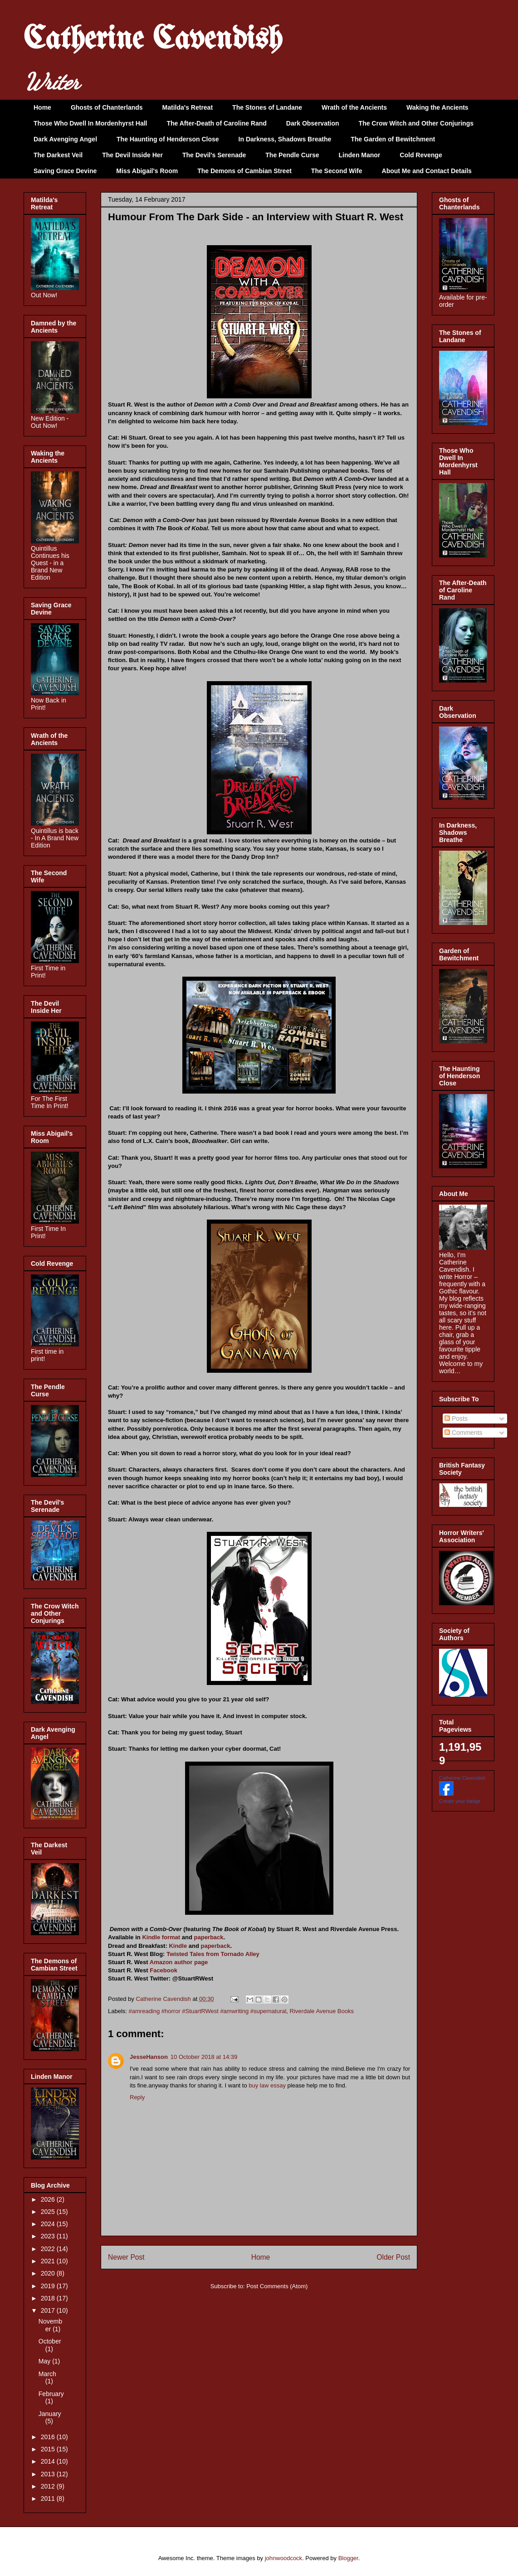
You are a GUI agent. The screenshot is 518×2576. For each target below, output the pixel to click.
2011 (49, 2498)
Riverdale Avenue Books (322, 2011)
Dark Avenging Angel (65, 139)
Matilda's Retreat (187, 107)
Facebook (163, 1970)
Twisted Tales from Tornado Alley (212, 1954)
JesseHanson (149, 2056)
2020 (49, 2273)
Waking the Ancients (437, 107)
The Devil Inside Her (132, 155)
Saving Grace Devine (65, 170)
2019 (49, 2286)
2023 (49, 2236)
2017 (49, 2310)
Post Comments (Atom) (277, 2286)
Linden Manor (360, 155)
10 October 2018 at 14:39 (204, 2056)
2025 (49, 2211)
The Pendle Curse (292, 155)
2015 (49, 2449)
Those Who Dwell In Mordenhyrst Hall (90, 123)
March (47, 2373)
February (51, 2393)
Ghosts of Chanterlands (107, 107)
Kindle (178, 1945)
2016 (49, 2436)
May (45, 2361)
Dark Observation (312, 123)
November (50, 2325)
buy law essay (267, 2085)
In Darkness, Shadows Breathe (285, 139)
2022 (49, 2248)
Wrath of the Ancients (354, 107)
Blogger (348, 2558)
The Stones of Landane (267, 107)
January (50, 2413)
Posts (456, 1418)
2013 (49, 2474)
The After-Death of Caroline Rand (216, 123)
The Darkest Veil (58, 155)
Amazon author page (179, 1962)
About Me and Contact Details (427, 170)
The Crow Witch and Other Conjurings (416, 123)
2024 (49, 2223)
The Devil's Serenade (214, 155)
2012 (49, 2486)
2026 (49, 2199)
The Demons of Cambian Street (244, 170)
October (50, 2341)
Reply (137, 2097)
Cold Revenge (421, 155)
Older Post (393, 2257)
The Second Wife (336, 170)
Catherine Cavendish (153, 40)
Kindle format (161, 1937)
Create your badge (459, 1801)
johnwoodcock (283, 2558)
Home (42, 107)
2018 (49, 2298)
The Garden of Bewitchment (393, 139)
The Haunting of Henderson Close (168, 139)
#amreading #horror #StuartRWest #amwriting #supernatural (208, 2011)
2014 (49, 2461)
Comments (464, 1432)
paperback (209, 1937)
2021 (49, 2261)
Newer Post (126, 2257)
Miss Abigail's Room (147, 170)
